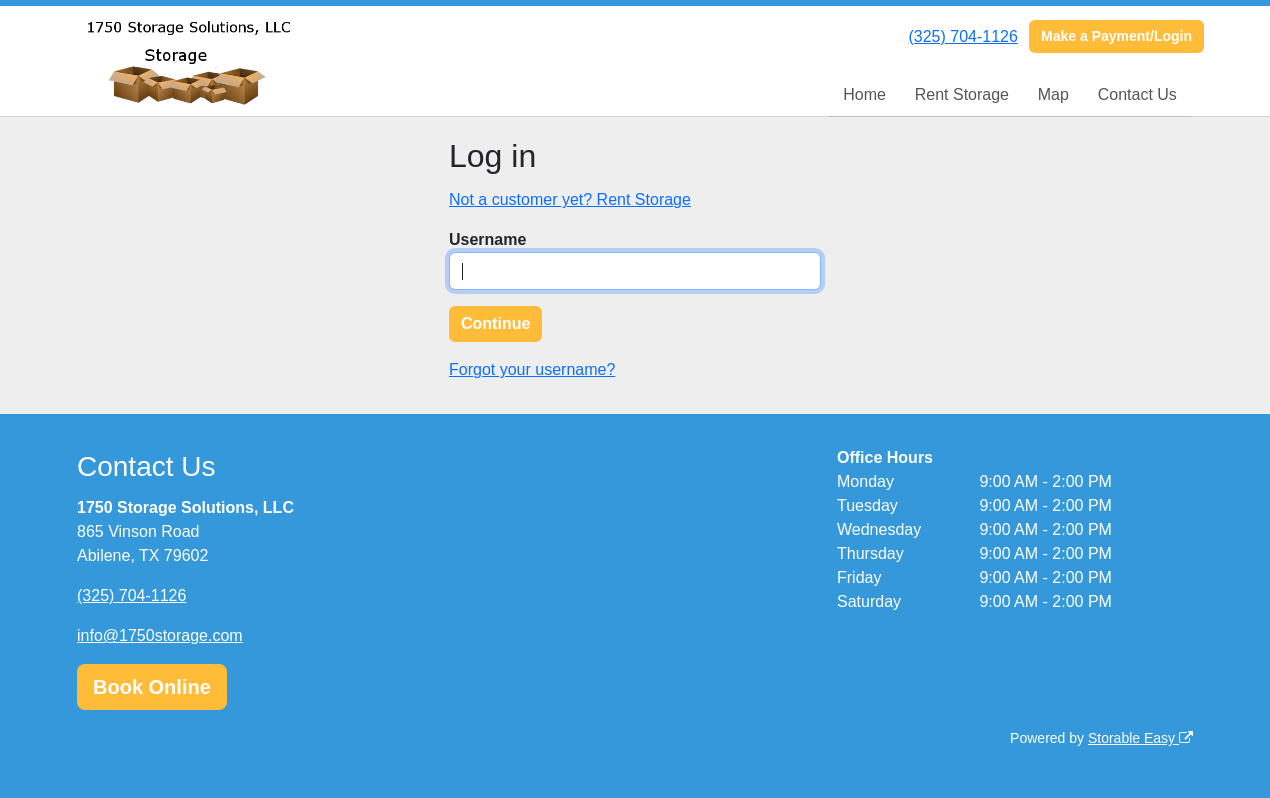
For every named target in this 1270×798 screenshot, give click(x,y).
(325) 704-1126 (962, 36)
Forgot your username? (532, 369)
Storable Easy (1140, 738)
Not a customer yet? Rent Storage (570, 199)
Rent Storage (962, 94)
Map (1053, 94)
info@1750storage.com (160, 635)
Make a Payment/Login (1116, 36)
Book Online (152, 687)
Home (864, 94)
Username (487, 239)
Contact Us (1137, 94)
